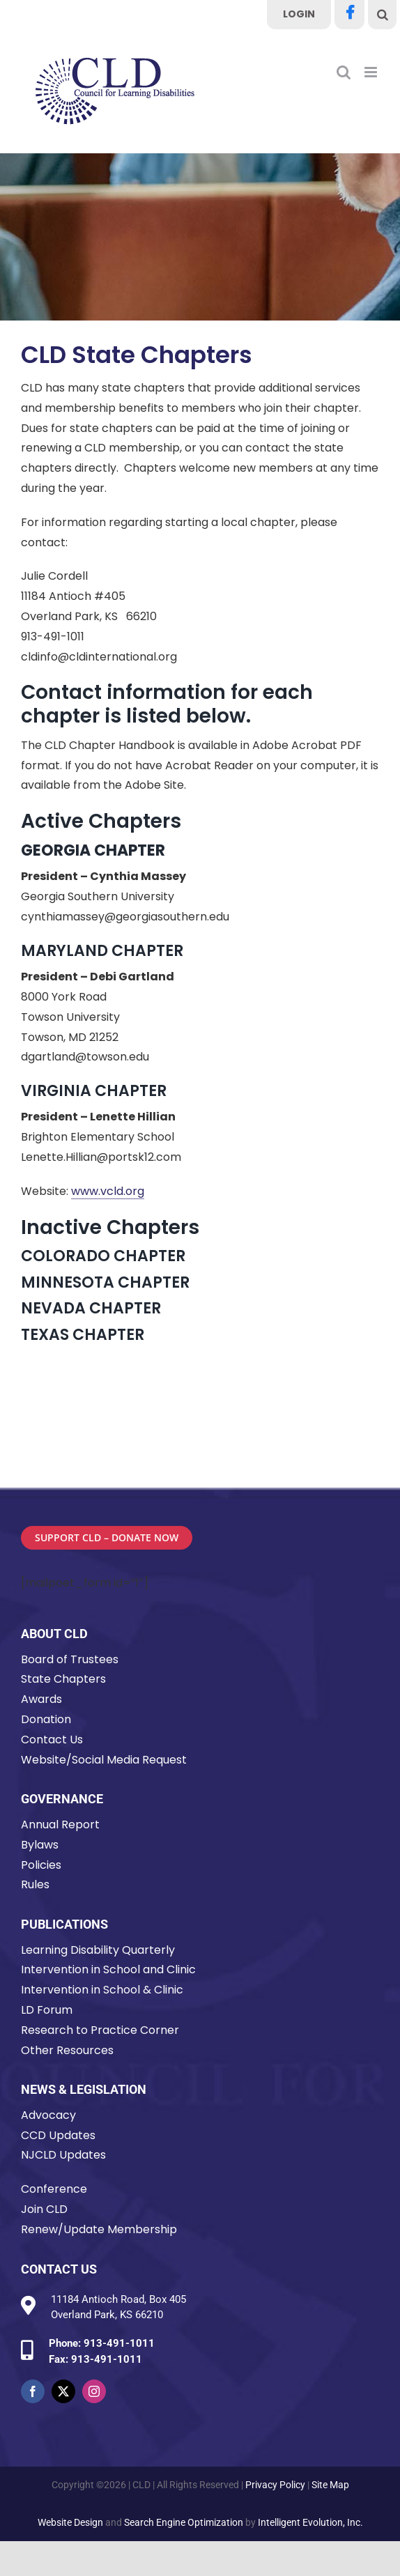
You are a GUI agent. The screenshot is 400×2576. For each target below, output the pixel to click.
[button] (383, 14)
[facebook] (33, 2391)
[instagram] (94, 2391)
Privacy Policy (275, 2484)
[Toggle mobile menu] (371, 72)
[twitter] (63, 2391)
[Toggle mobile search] (344, 72)
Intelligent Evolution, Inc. (310, 2522)
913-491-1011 (119, 2343)
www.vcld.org (107, 1191)
